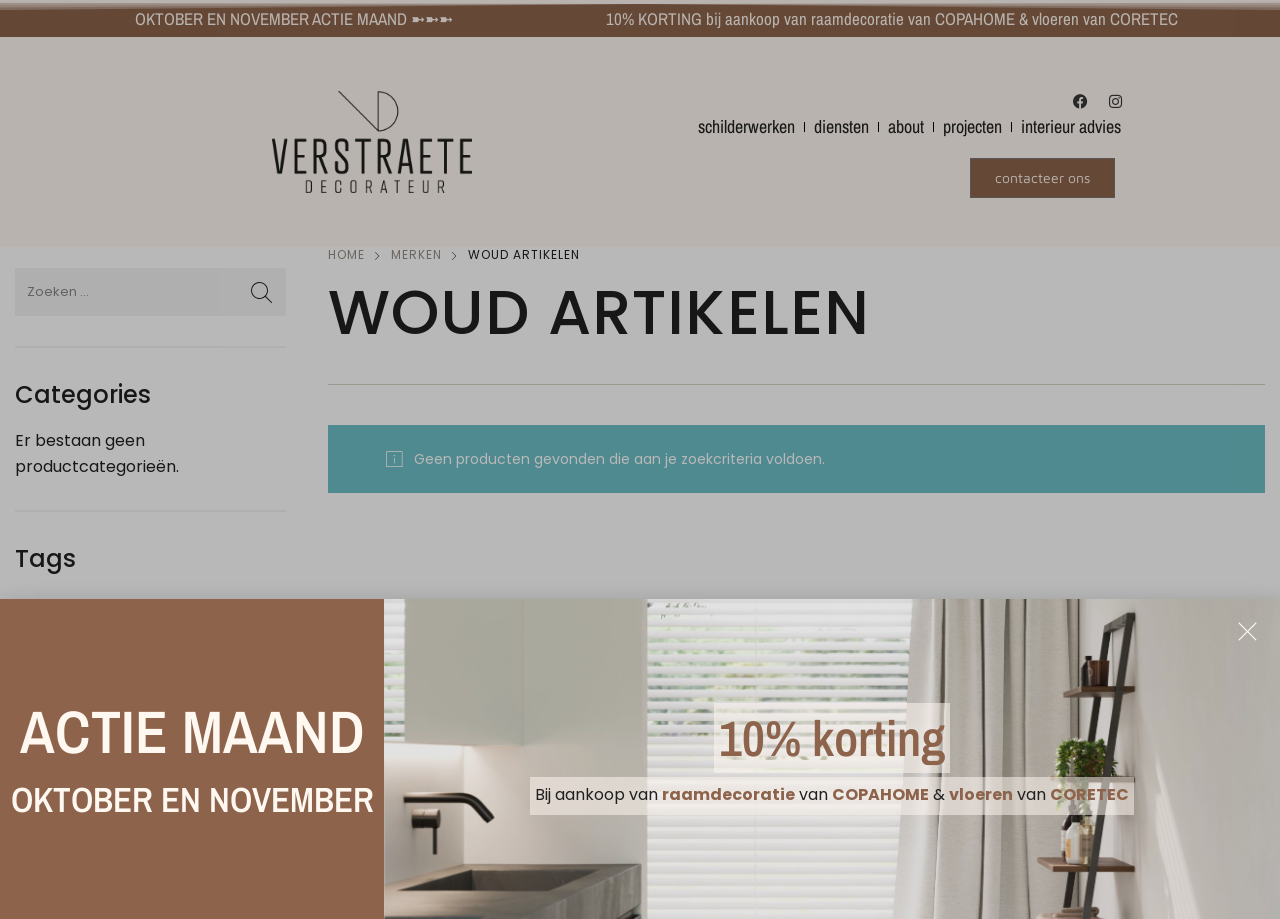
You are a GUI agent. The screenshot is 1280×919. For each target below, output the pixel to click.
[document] (640, 459)
